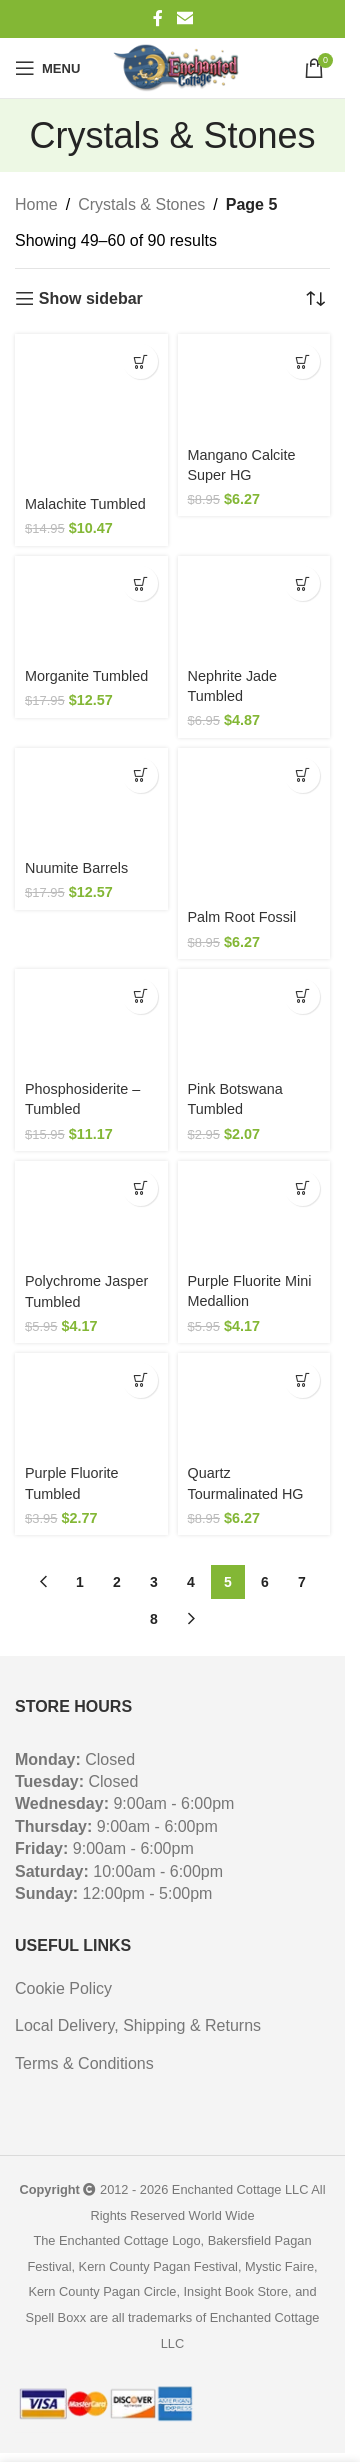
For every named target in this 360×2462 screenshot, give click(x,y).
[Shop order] (315, 299)
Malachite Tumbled (85, 504)
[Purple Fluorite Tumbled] (91, 1404)
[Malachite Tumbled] (91, 410)
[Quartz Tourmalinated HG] (254, 1404)
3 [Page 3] (154, 1582)
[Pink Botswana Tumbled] (254, 1020)
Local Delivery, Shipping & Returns (138, 2025)
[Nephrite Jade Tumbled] (254, 607)
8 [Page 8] (154, 1619)
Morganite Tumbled (86, 676)
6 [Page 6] (265, 1582)
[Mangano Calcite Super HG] (254, 385)
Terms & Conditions (84, 2063)
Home (36, 204)
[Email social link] (184, 18)
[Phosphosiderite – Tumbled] (91, 1020)
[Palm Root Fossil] (254, 824)
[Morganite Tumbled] (91, 607)
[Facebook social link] (158, 18)
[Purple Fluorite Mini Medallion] (254, 1212)
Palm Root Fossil (242, 917)
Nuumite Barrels (76, 868)
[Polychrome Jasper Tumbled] (91, 1212)
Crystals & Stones (141, 204)
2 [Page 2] (117, 1582)
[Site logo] (179, 68)
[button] (140, 361)
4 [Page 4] (191, 1582)
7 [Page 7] (302, 1582)
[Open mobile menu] (47, 68)
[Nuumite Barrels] (91, 799)
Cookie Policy (63, 1988)
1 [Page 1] (80, 1582)
